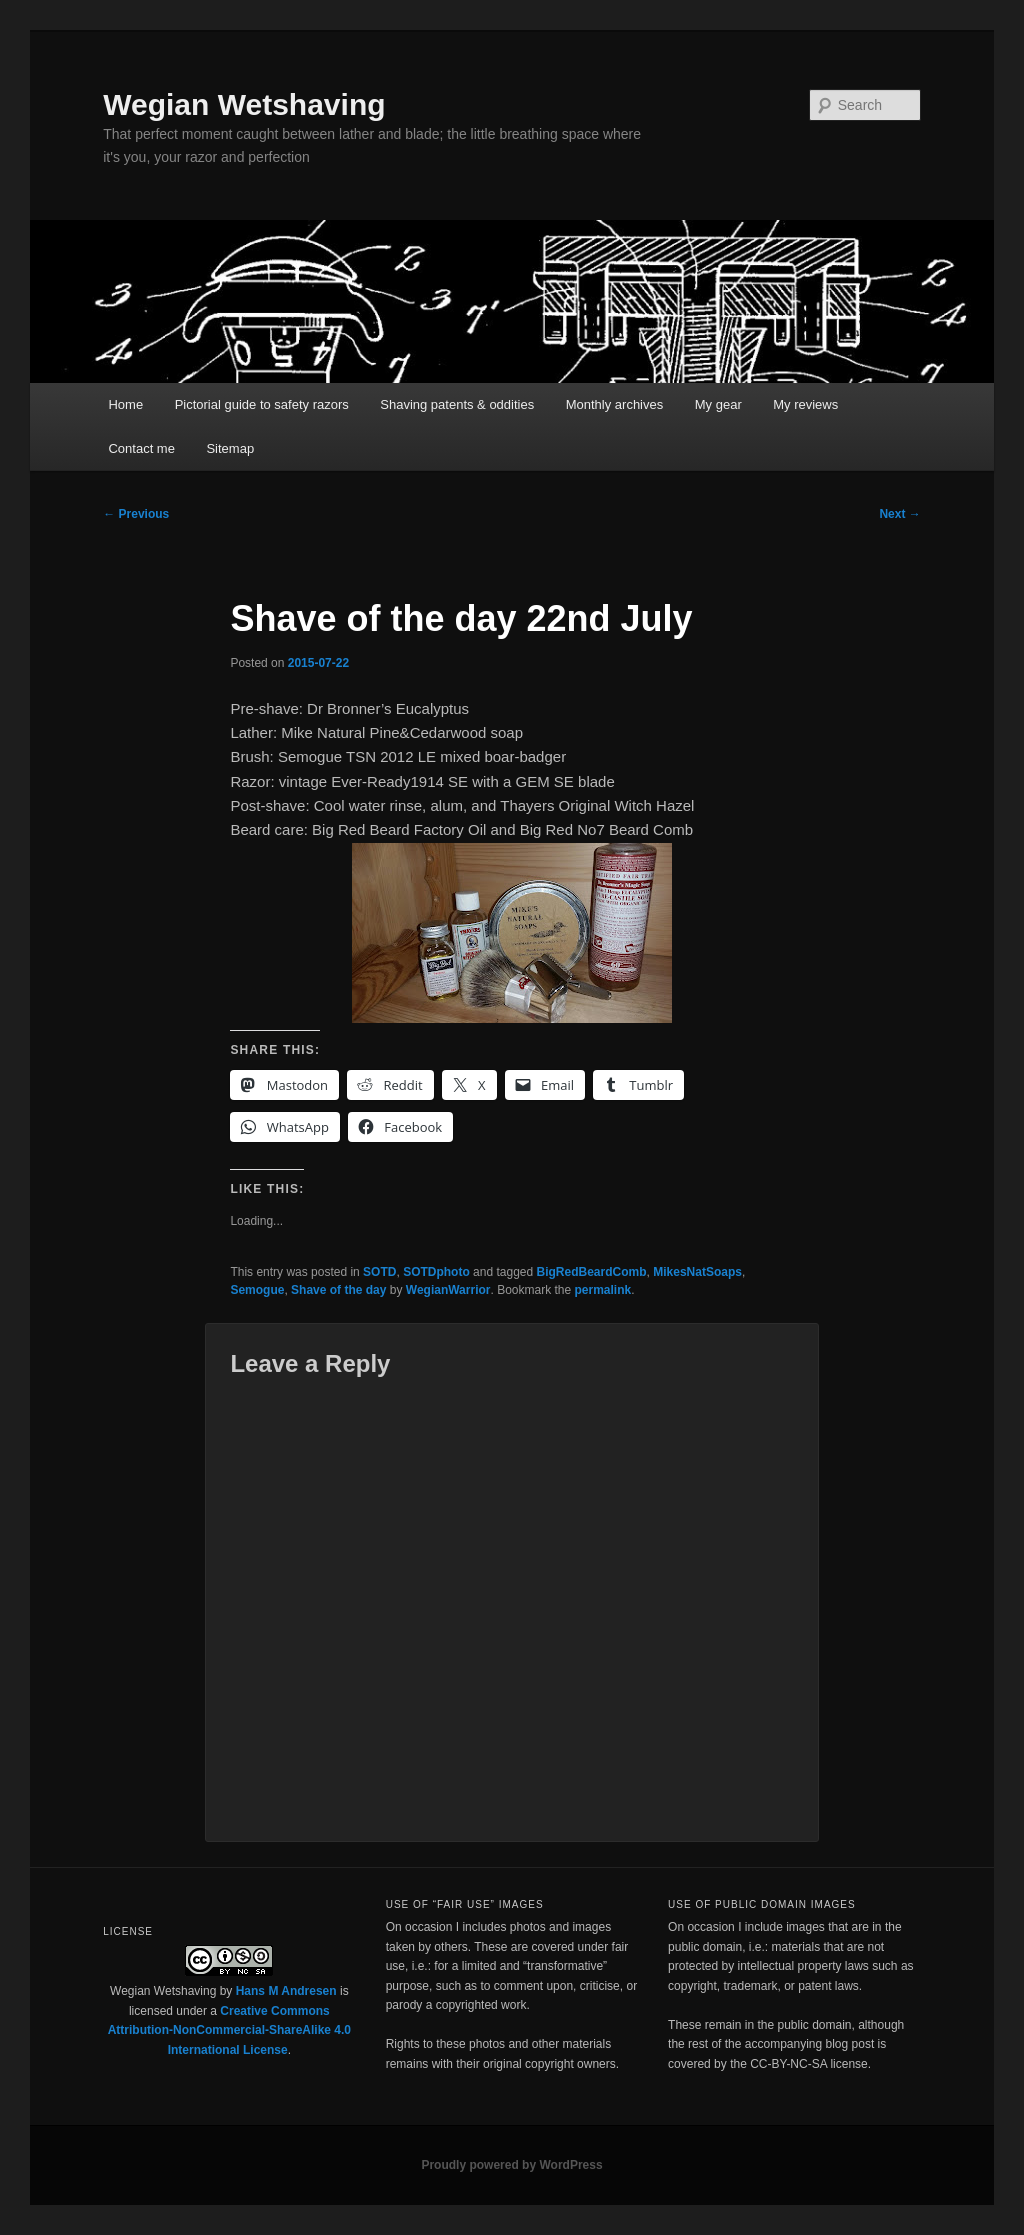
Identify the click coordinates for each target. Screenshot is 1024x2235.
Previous (136, 514)
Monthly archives (615, 404)
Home (125, 404)
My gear (718, 404)
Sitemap (230, 448)
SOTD (379, 1272)
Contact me (141, 448)
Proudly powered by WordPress (511, 2165)
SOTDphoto (436, 1272)
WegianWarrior (448, 1290)
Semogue (257, 1290)
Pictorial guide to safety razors (262, 404)
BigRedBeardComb (592, 1272)
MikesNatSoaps (697, 1272)
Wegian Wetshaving (244, 104)
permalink (603, 1290)
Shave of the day (338, 1290)
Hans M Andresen (286, 1991)
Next (899, 514)
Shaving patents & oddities (457, 404)
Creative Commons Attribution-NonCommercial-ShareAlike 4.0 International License (229, 2030)
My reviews (805, 404)
